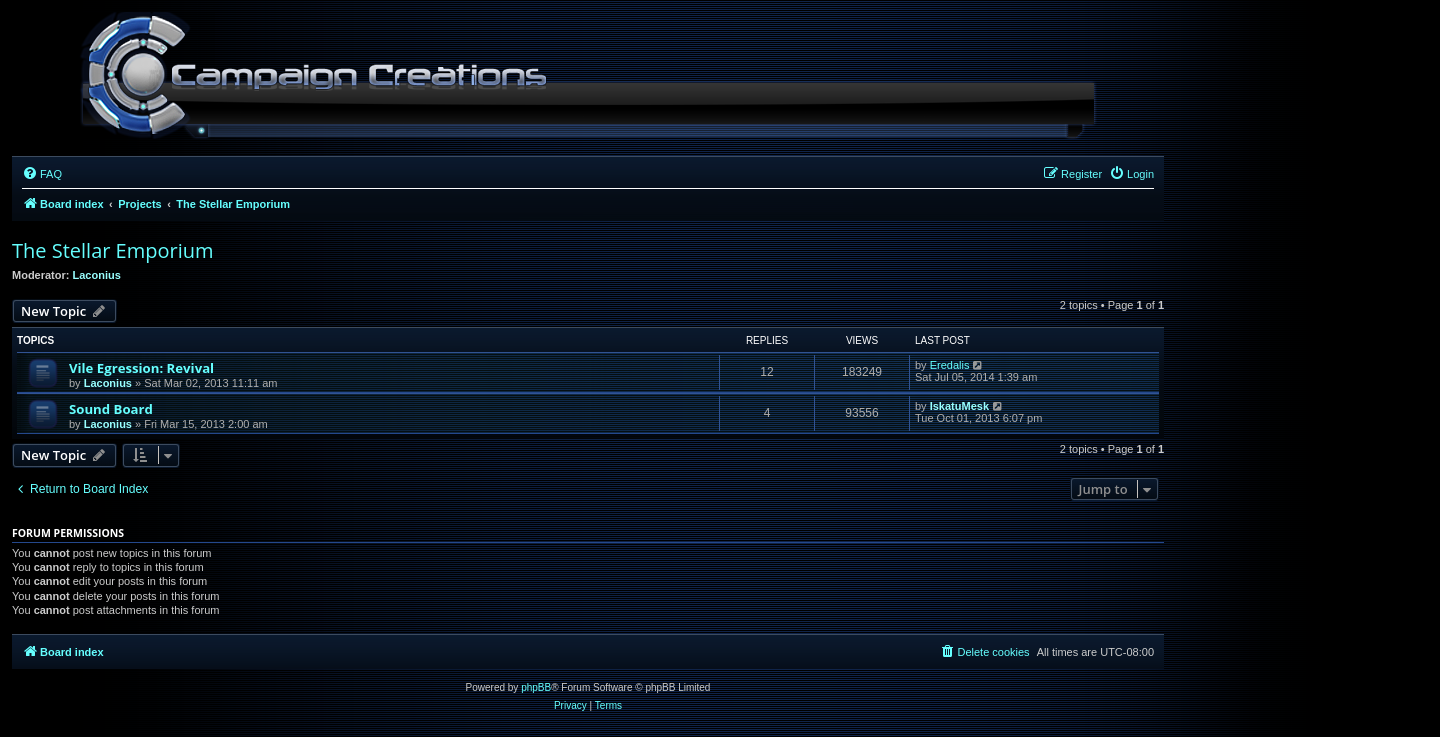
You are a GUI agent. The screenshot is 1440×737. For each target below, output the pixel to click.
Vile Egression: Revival (141, 368)
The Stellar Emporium (113, 250)
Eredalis (950, 365)
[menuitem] (42, 174)
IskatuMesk (959, 406)
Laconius (97, 275)
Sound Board (111, 409)
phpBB (536, 687)
